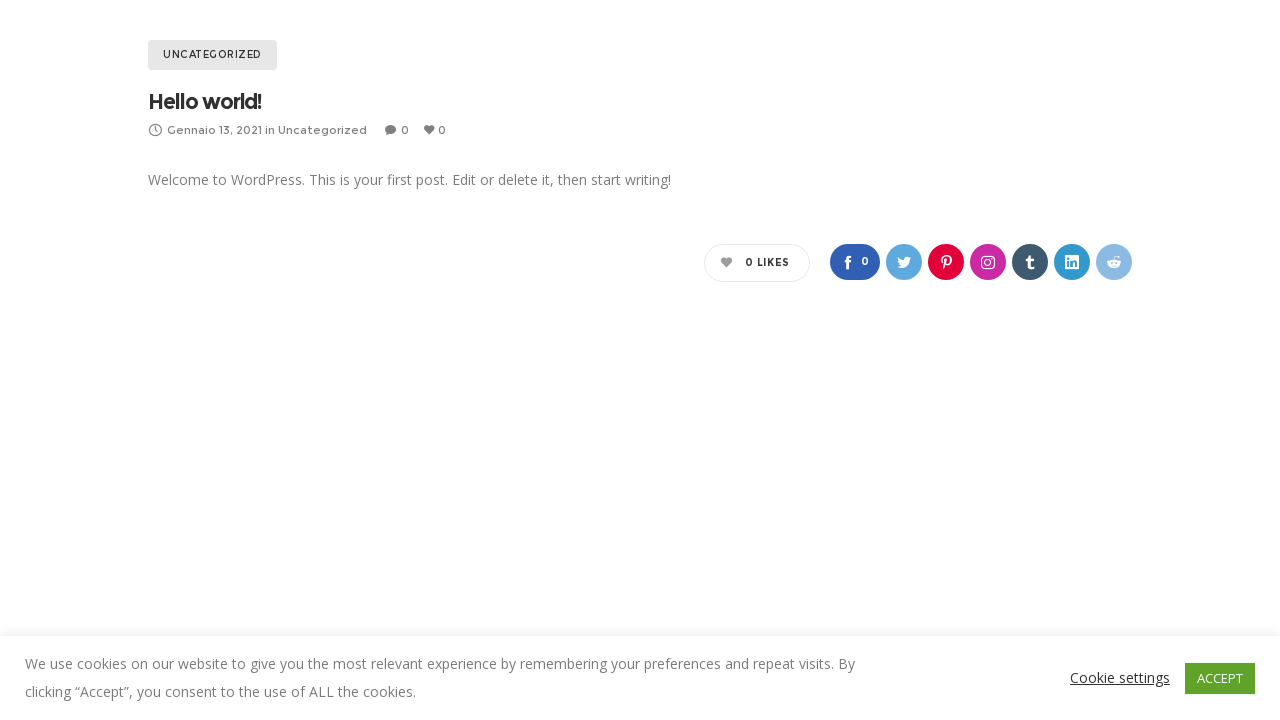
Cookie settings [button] (1120, 677)
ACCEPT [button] (1220, 678)
